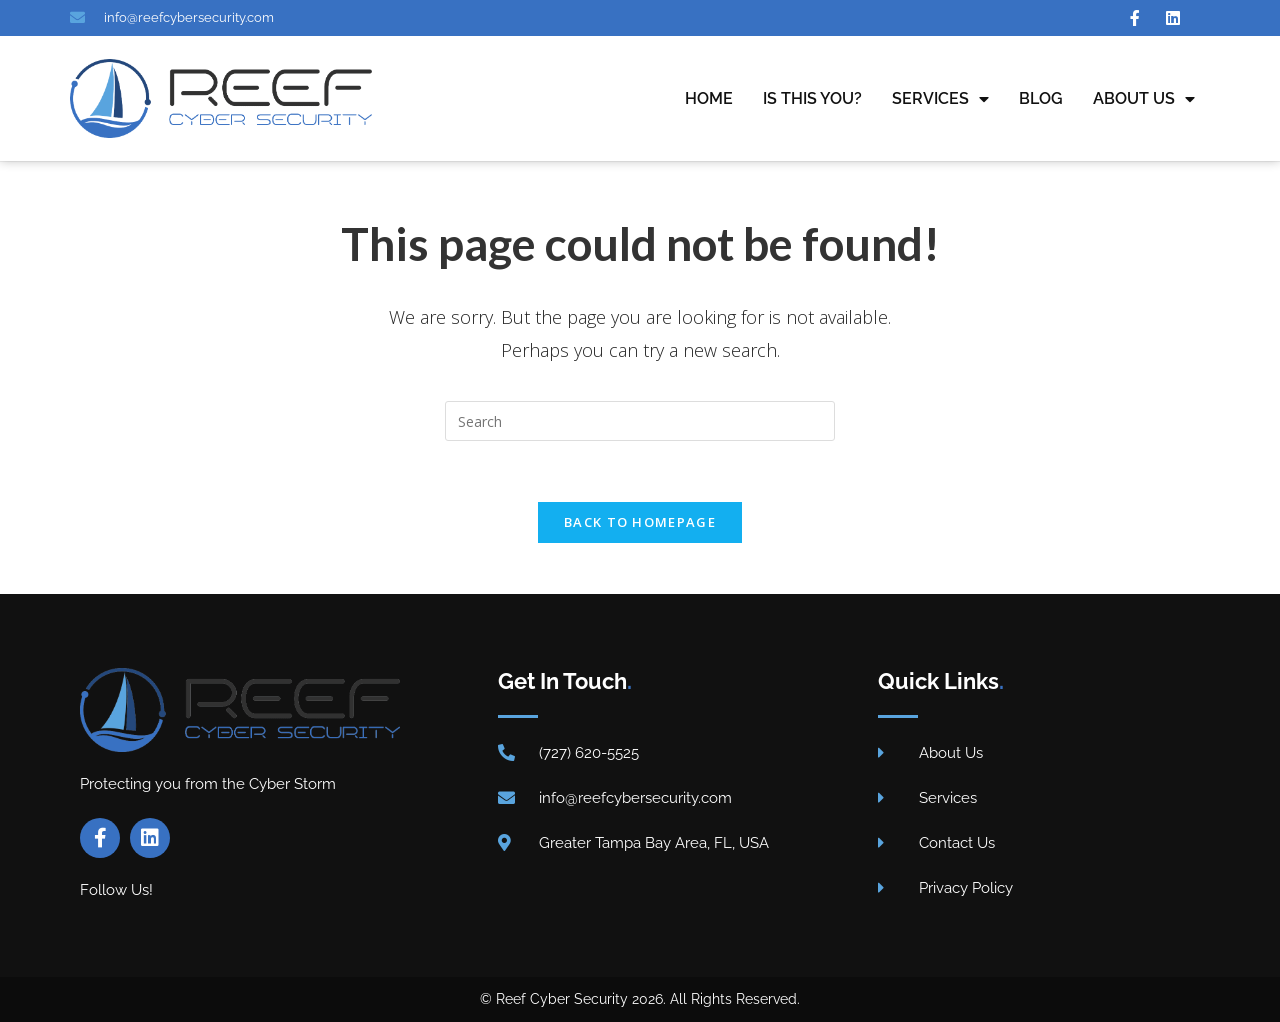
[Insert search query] (640, 421)
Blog (1041, 98)
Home (709, 98)
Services (940, 99)
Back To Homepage (640, 522)
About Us (1144, 99)
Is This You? (812, 98)
